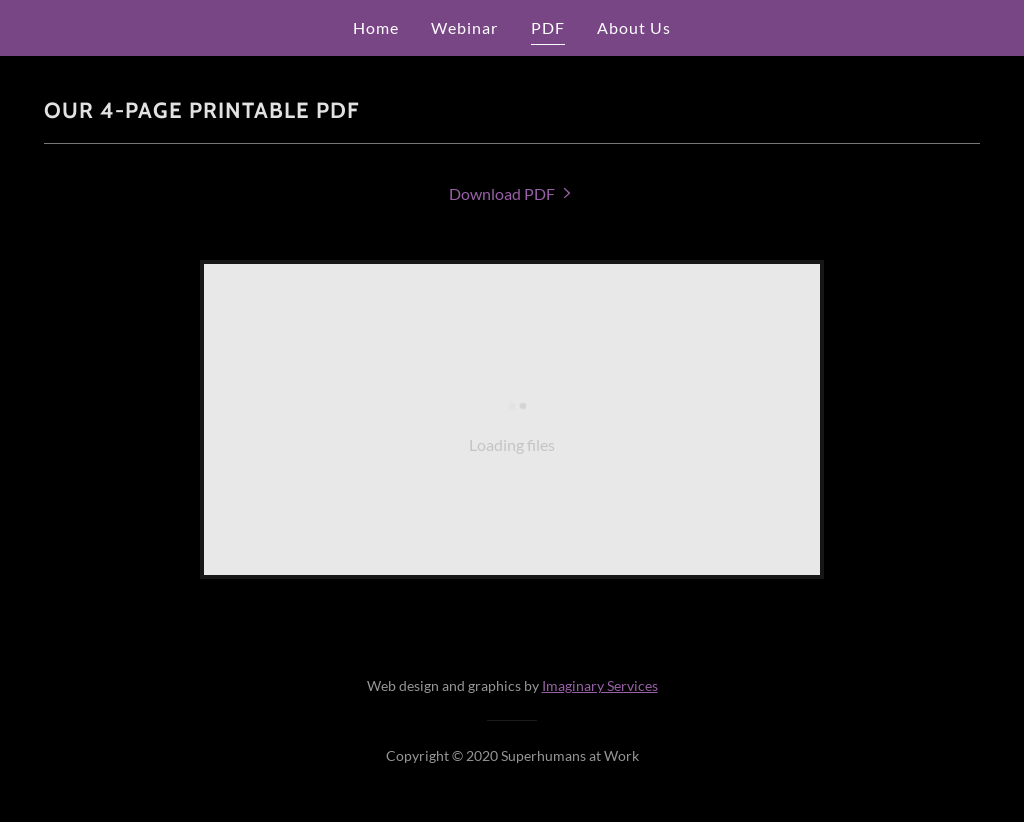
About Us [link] (634, 27)
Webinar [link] (464, 27)
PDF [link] (548, 27)
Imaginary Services (600, 685)
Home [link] (376, 27)
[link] (512, 193)
